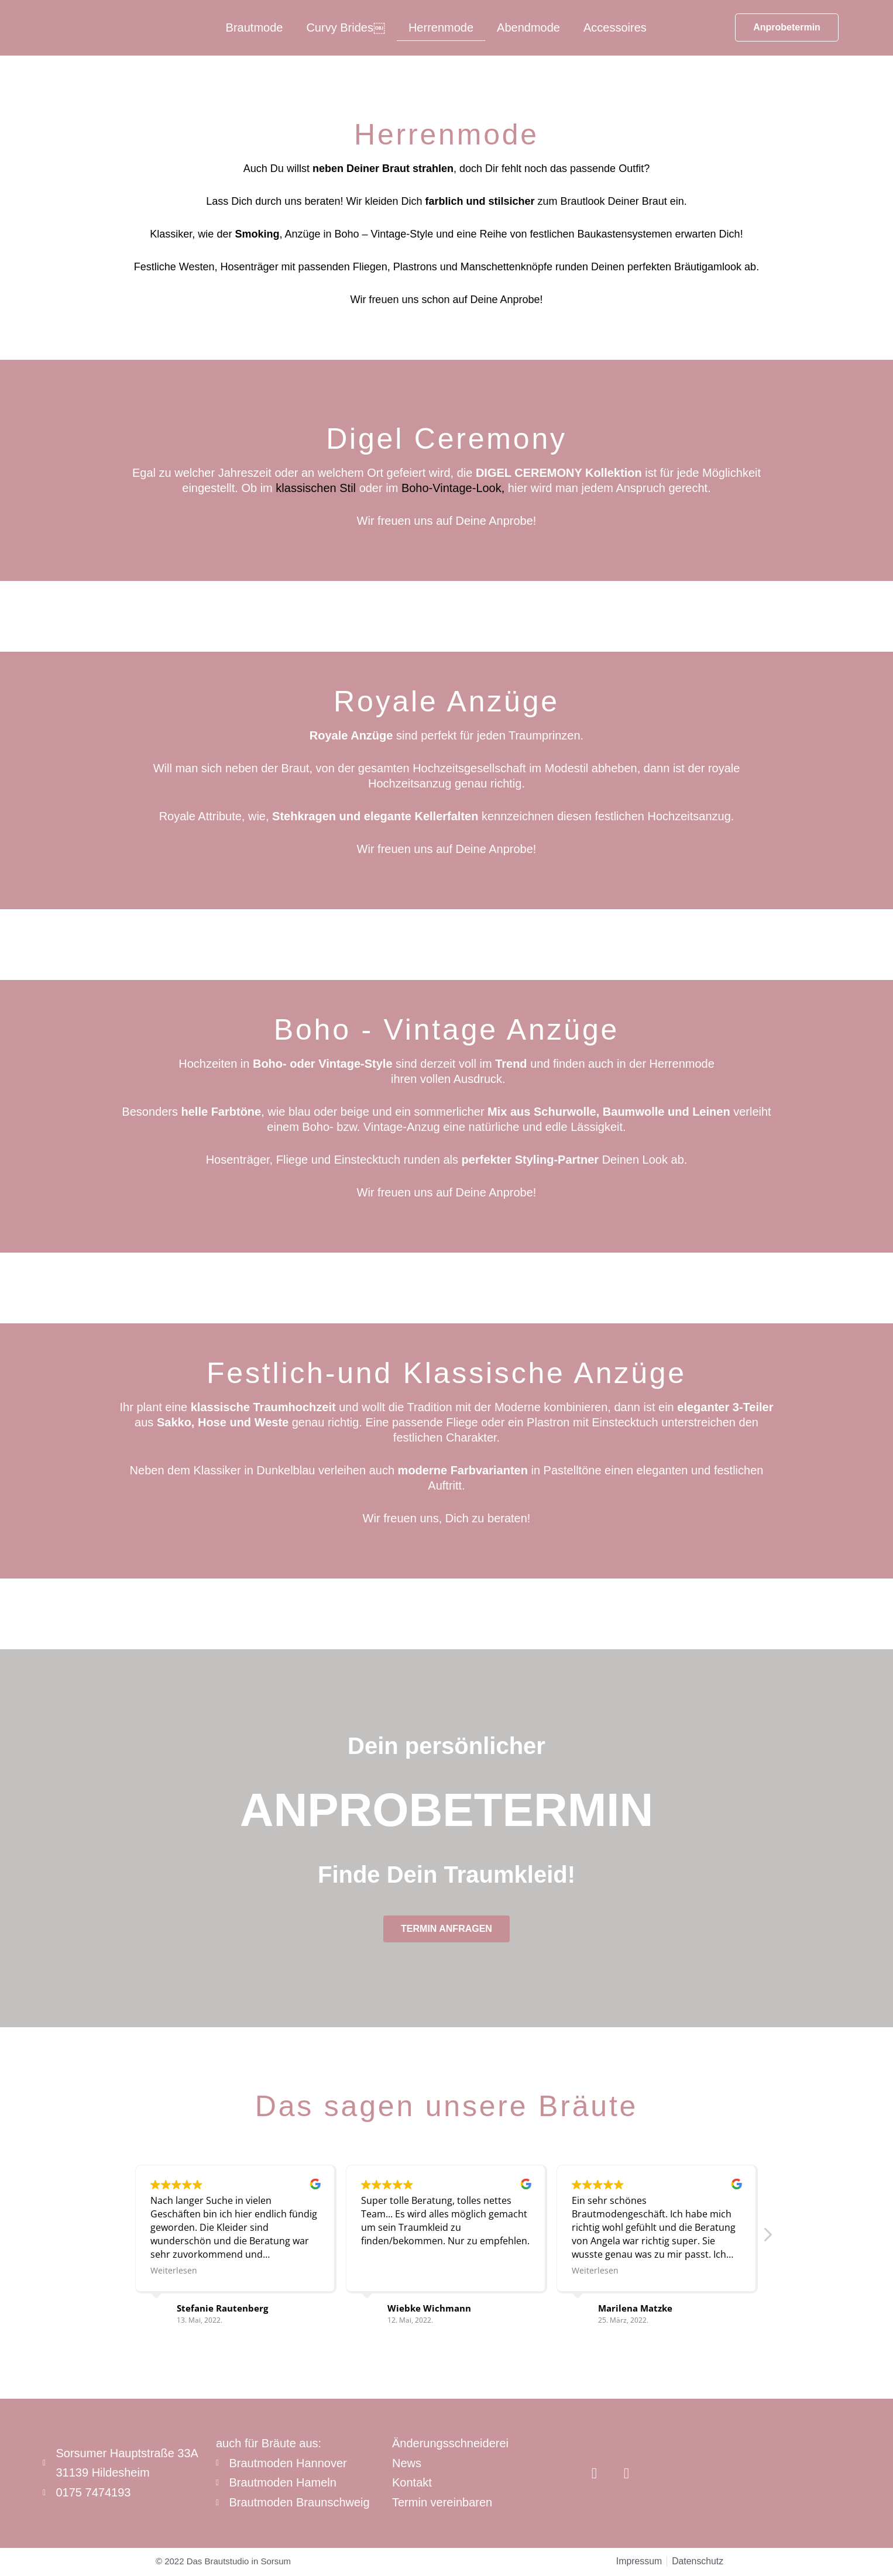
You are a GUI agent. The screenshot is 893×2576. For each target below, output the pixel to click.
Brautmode (254, 27)
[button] (767, 2238)
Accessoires (615, 27)
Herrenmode (440, 27)
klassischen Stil (316, 488)
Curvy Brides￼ (345, 27)
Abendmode (528, 27)
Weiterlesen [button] (173, 2270)
